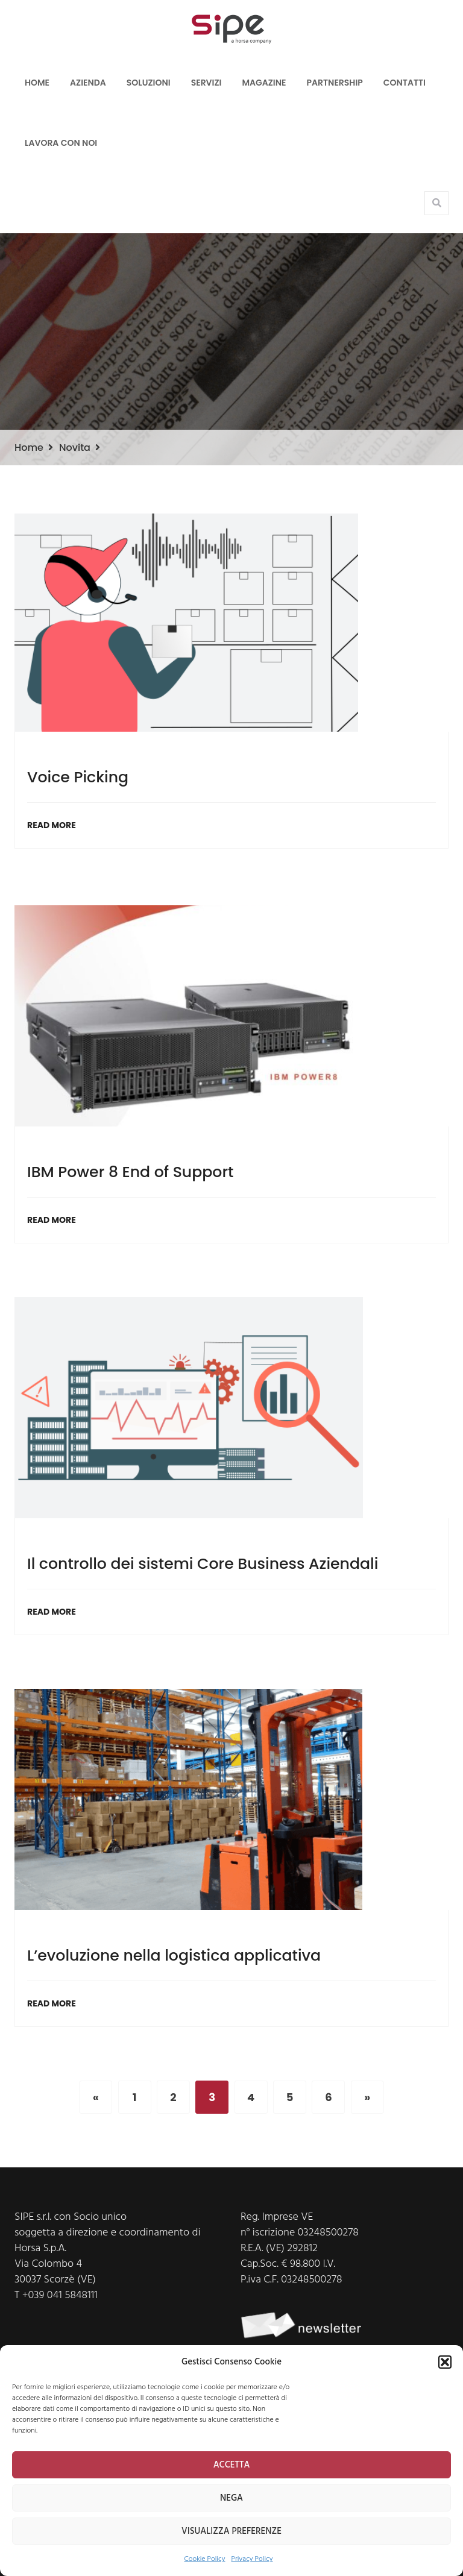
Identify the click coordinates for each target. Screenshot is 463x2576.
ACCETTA (231, 2465)
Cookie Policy (204, 2559)
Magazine (264, 83)
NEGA (231, 2498)
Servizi (206, 83)
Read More (51, 825)
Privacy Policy (251, 2559)
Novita (74, 447)
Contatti (404, 83)
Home (37, 83)
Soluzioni (149, 83)
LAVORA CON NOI (61, 143)
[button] (445, 2362)
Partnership (335, 83)
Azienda (88, 83)
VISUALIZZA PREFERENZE (231, 2531)
